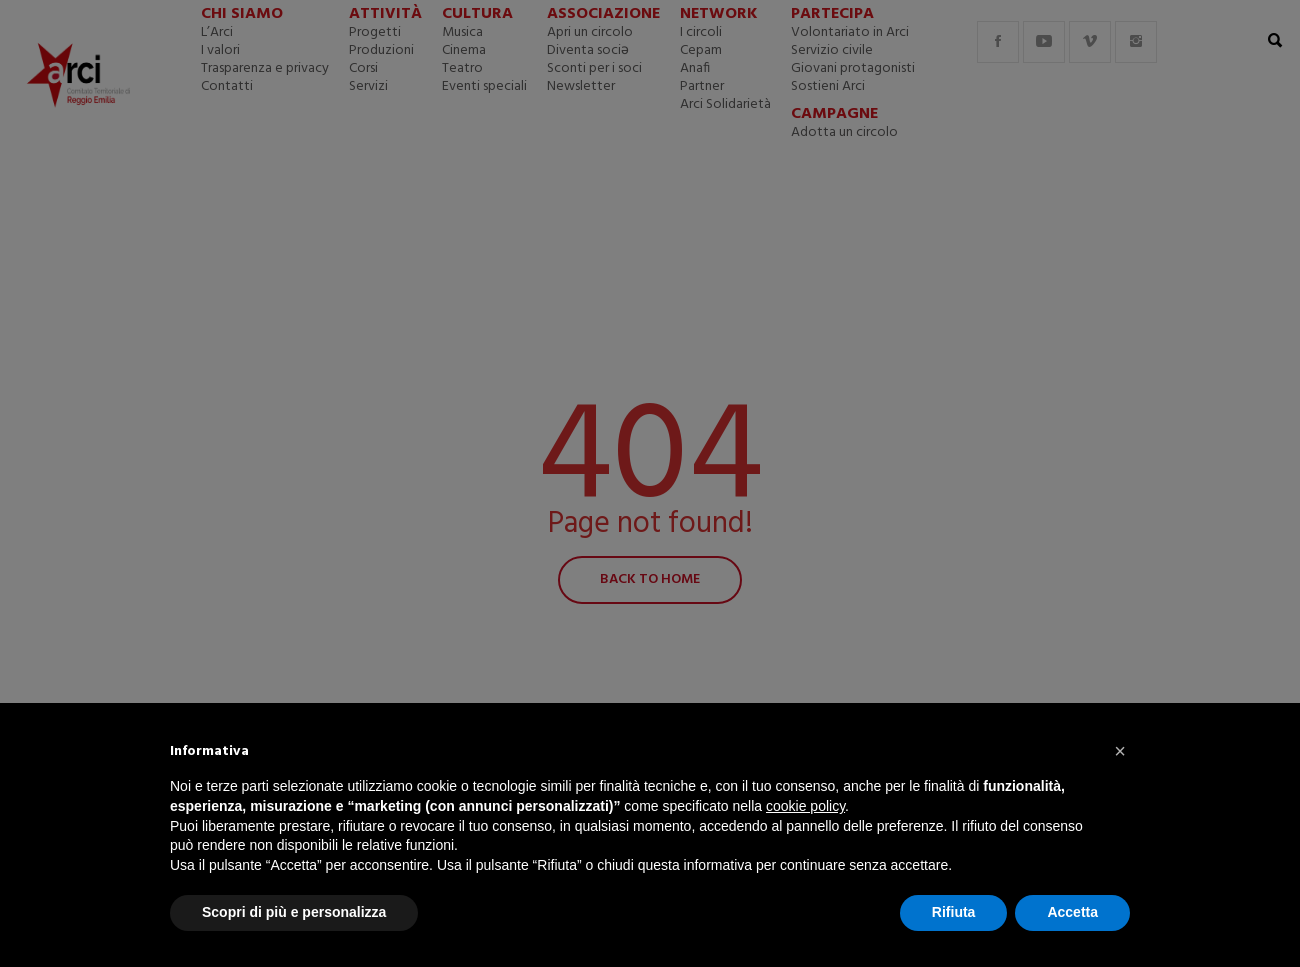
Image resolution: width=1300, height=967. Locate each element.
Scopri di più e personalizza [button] (294, 912)
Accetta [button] (1072, 912)
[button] (1120, 751)
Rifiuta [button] (954, 912)
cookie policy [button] (805, 806)
